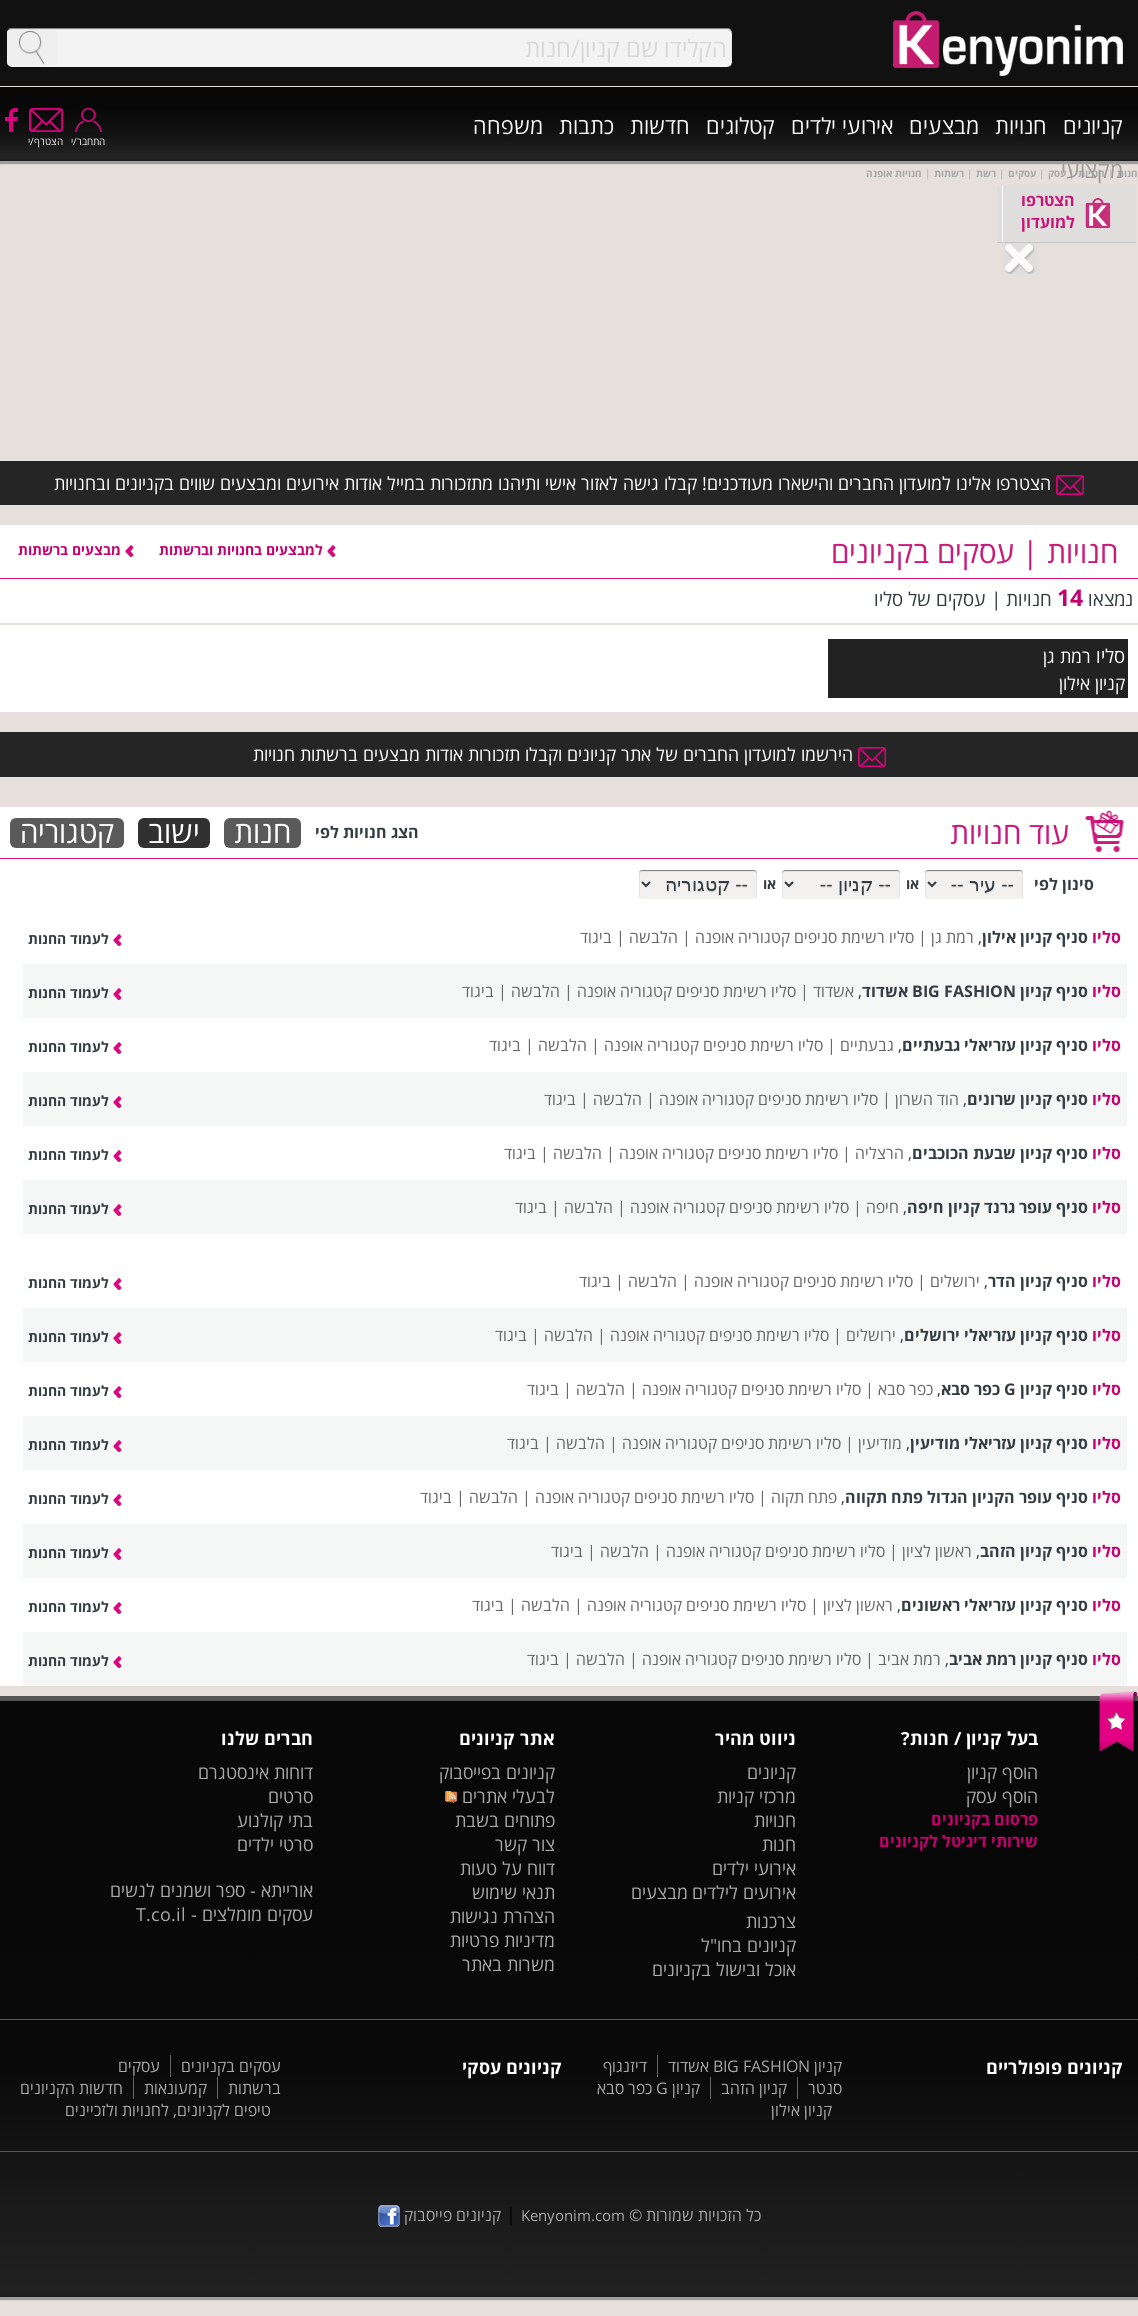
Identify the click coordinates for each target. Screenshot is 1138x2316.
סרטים (290, 1796)
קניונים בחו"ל (748, 1945)
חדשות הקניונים (71, 2088)
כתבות (586, 125)
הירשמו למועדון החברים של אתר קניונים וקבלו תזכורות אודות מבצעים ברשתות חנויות (569, 754)
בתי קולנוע (275, 1820)
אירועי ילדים (842, 125)
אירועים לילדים (744, 1892)
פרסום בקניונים (984, 1819)
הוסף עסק (1002, 1796)
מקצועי (1092, 169)
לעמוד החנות (75, 938)
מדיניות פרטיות (502, 1940)
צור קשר (525, 1844)
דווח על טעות (507, 1868)
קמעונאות (175, 2088)
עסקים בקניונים (231, 2066)
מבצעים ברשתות (76, 549)
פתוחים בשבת (505, 1820)
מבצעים (944, 125)
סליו (1110, 655)
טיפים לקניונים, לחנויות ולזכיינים (168, 2110)
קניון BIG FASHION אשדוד (755, 2066)
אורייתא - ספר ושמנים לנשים (211, 1890)
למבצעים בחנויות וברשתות (247, 549)
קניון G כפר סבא (648, 2088)
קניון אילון (801, 2110)
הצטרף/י (45, 134)
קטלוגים (740, 125)
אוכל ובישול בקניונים (724, 1969)
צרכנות (771, 1921)
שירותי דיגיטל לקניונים (958, 1841)
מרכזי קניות (756, 1796)
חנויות (1021, 125)
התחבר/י (88, 134)
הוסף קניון (1002, 1772)
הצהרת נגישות (502, 1916)
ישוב (174, 833)
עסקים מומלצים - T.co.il (224, 1914)
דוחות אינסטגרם (255, 1772)
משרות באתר (508, 1964)
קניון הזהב (754, 2088)
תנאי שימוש (513, 1892)
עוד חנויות (1009, 832)
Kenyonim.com (573, 2215)
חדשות (660, 125)
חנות (262, 833)
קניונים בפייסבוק (497, 1772)
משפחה (508, 125)
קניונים (1093, 125)
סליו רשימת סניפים (854, 937)
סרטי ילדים (275, 1844)
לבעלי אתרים (499, 1796)
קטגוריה (67, 833)
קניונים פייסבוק (439, 2215)
